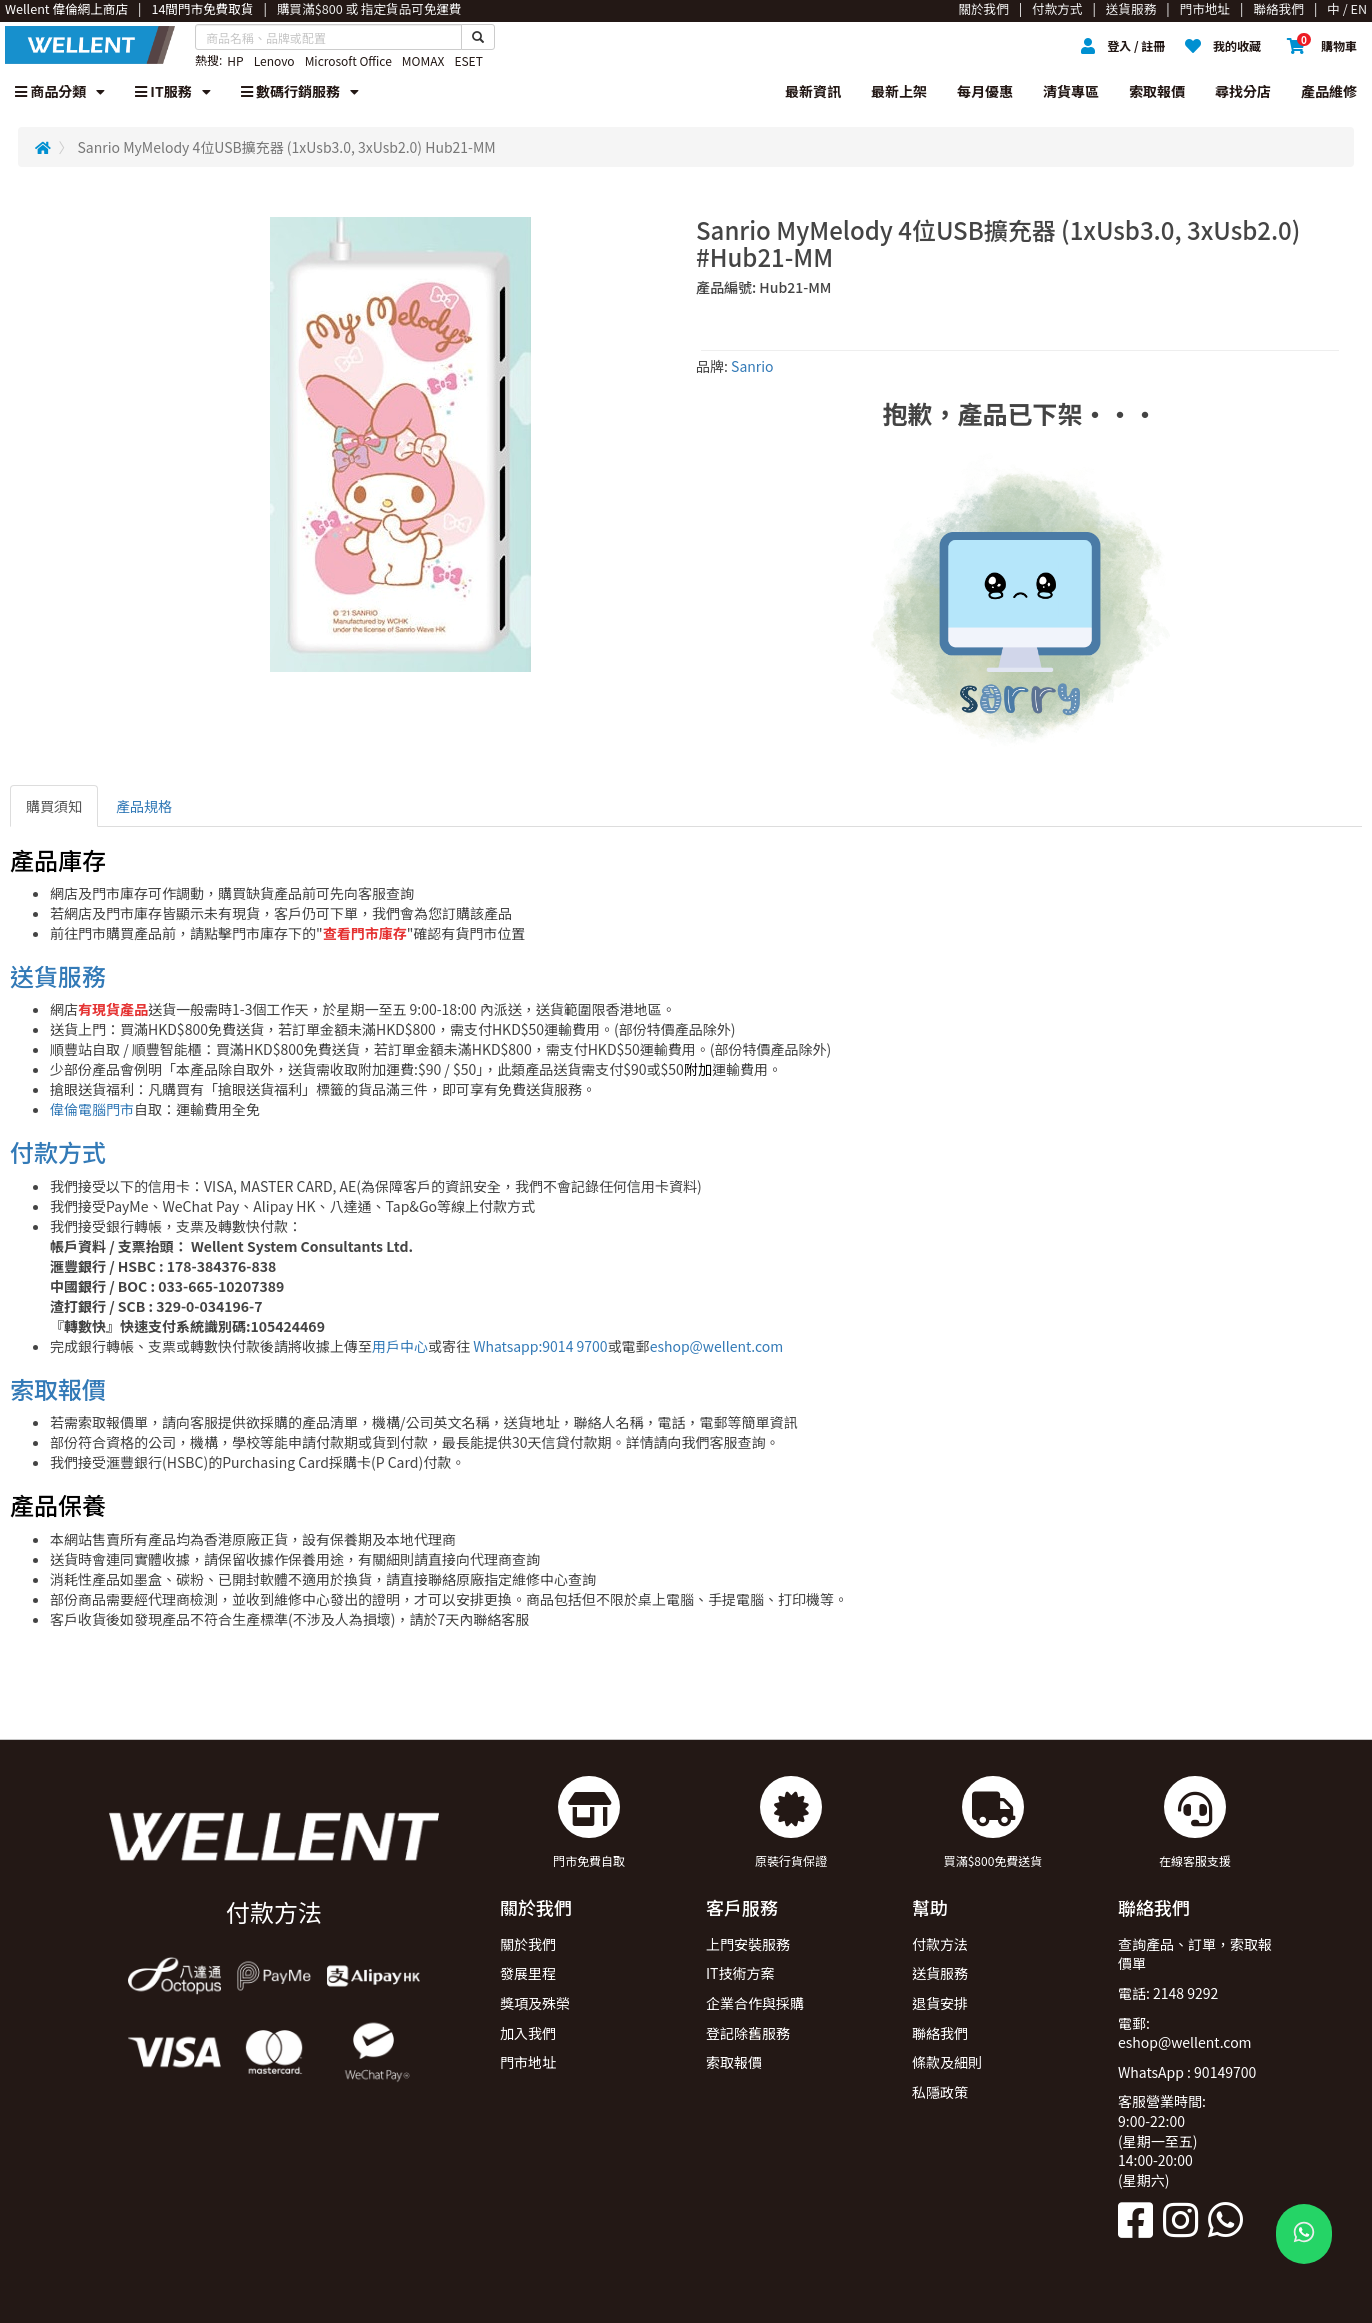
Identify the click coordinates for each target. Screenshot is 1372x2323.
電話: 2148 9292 (1168, 1993)
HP (235, 60)
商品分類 (60, 91)
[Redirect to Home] (43, 147)
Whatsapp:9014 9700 (540, 1346)
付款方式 (58, 1151)
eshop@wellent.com (717, 1346)
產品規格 (144, 806)
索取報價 (1157, 91)
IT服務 (173, 91)
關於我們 (528, 1944)
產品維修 (1329, 91)
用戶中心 (400, 1346)
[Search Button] (478, 37)
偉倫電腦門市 (92, 1109)
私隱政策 (940, 2092)
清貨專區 (1071, 91)
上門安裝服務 (748, 1944)
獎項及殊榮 (535, 2003)
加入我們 (528, 2033)
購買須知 (54, 806)
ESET (468, 60)
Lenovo (274, 60)
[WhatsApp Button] (1304, 2234)
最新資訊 (813, 91)
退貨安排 (940, 2003)
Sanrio (752, 366)
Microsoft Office (348, 60)
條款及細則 (947, 2062)
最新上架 (899, 91)
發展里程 (528, 1973)
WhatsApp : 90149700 (1187, 2072)
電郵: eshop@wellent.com (1185, 2033)
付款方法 (940, 1944)
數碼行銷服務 (300, 91)
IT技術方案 (740, 1973)
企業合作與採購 (755, 2003)
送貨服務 (58, 975)
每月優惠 (985, 91)
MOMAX (423, 60)
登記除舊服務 (748, 2033)
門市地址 (528, 2062)
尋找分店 (1243, 91)
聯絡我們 (940, 2033)
